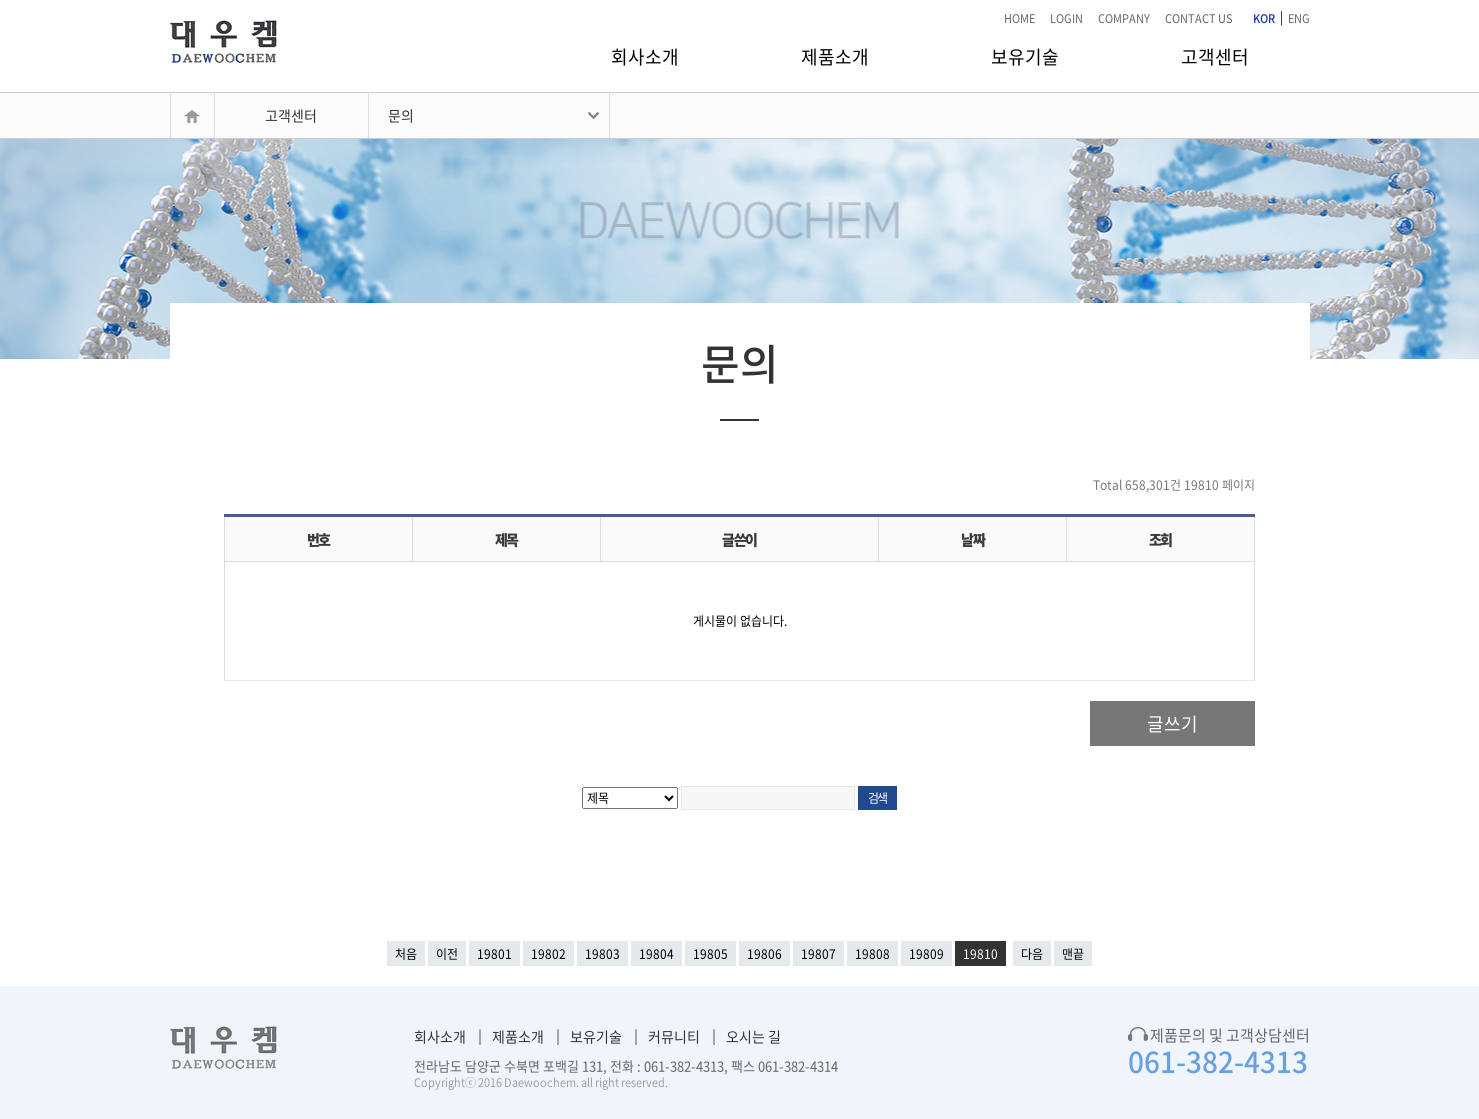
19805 (710, 954)
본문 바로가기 (0, 0)
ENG (1299, 18)
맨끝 (1073, 954)
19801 (494, 954)
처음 (406, 954)
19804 (656, 954)
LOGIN (1066, 18)
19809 (926, 954)
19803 (602, 954)
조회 (1160, 539)
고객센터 (1215, 56)
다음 (1032, 954)
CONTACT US (1199, 18)
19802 (548, 954)
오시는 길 (753, 1036)
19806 (764, 954)
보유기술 (1025, 56)
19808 (872, 954)
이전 (447, 954)
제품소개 (835, 56)
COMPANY (1124, 18)
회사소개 (645, 56)
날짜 (972, 539)
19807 (818, 954)
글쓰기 (1172, 723)
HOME (1019, 18)
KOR (1264, 18)
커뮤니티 (674, 1036)
